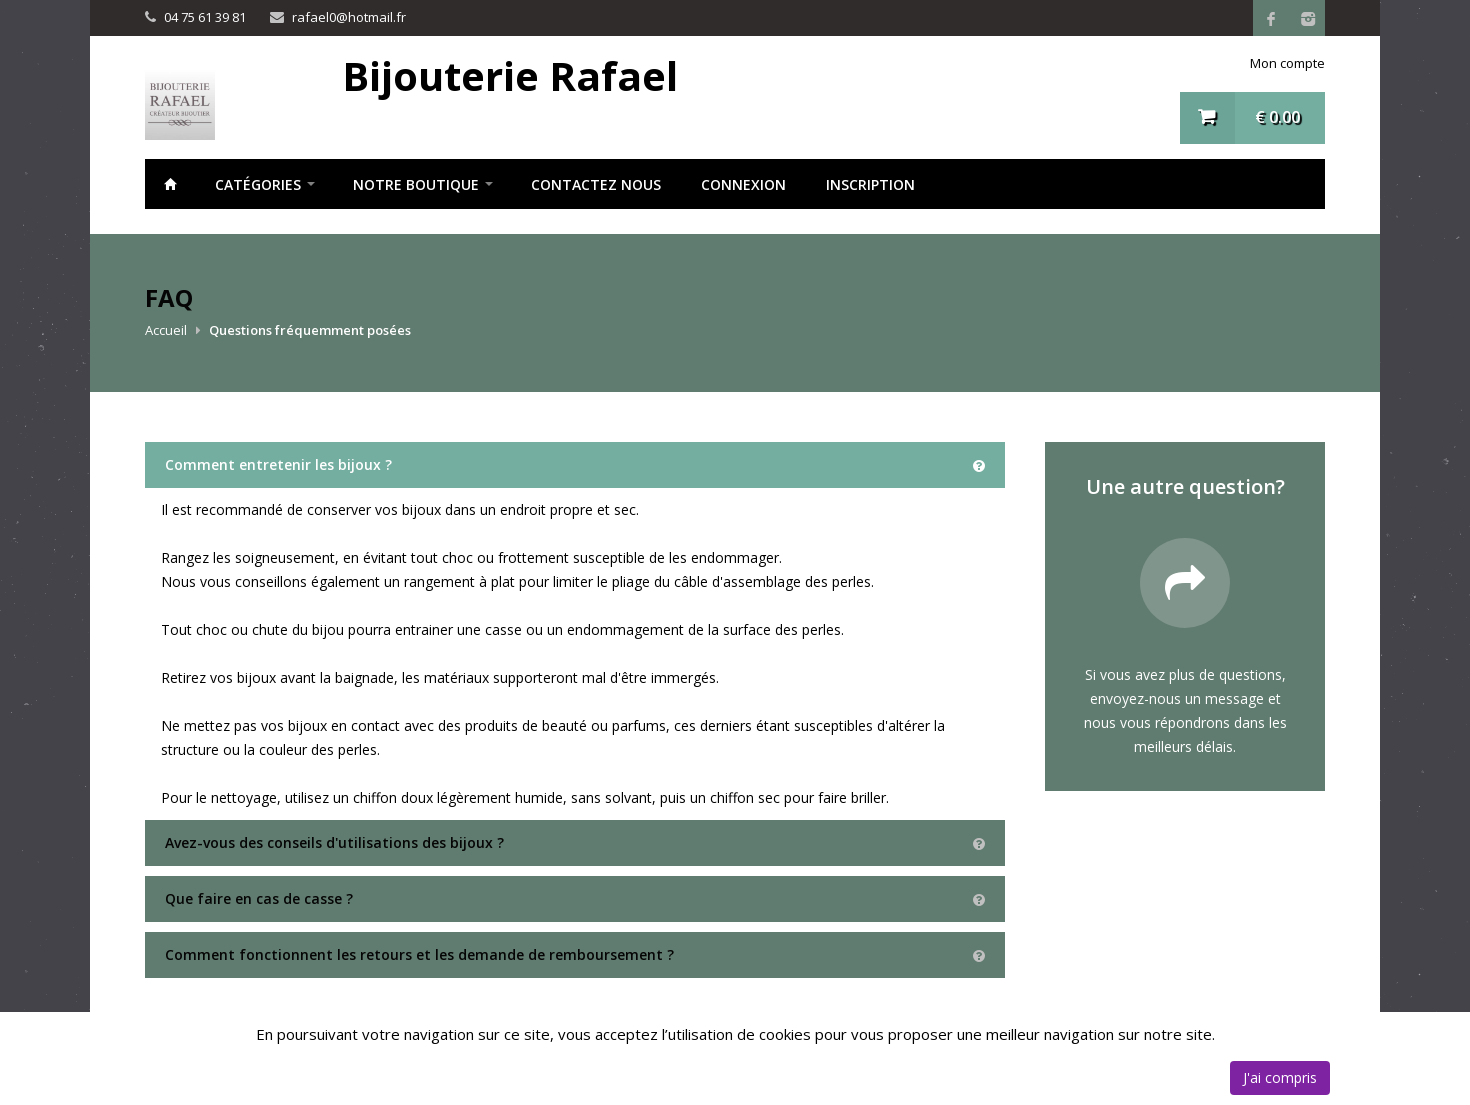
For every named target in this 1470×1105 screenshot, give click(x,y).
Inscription (870, 184)
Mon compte (1287, 63)
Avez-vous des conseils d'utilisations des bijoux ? (334, 842)
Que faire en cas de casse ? (259, 898)
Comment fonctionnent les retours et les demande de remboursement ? (419, 954)
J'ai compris (1280, 1077)
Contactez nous (596, 184)
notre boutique (416, 184)
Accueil (170, 184)
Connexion (743, 184)
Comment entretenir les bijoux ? (278, 464)
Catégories (258, 184)
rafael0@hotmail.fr (349, 17)
